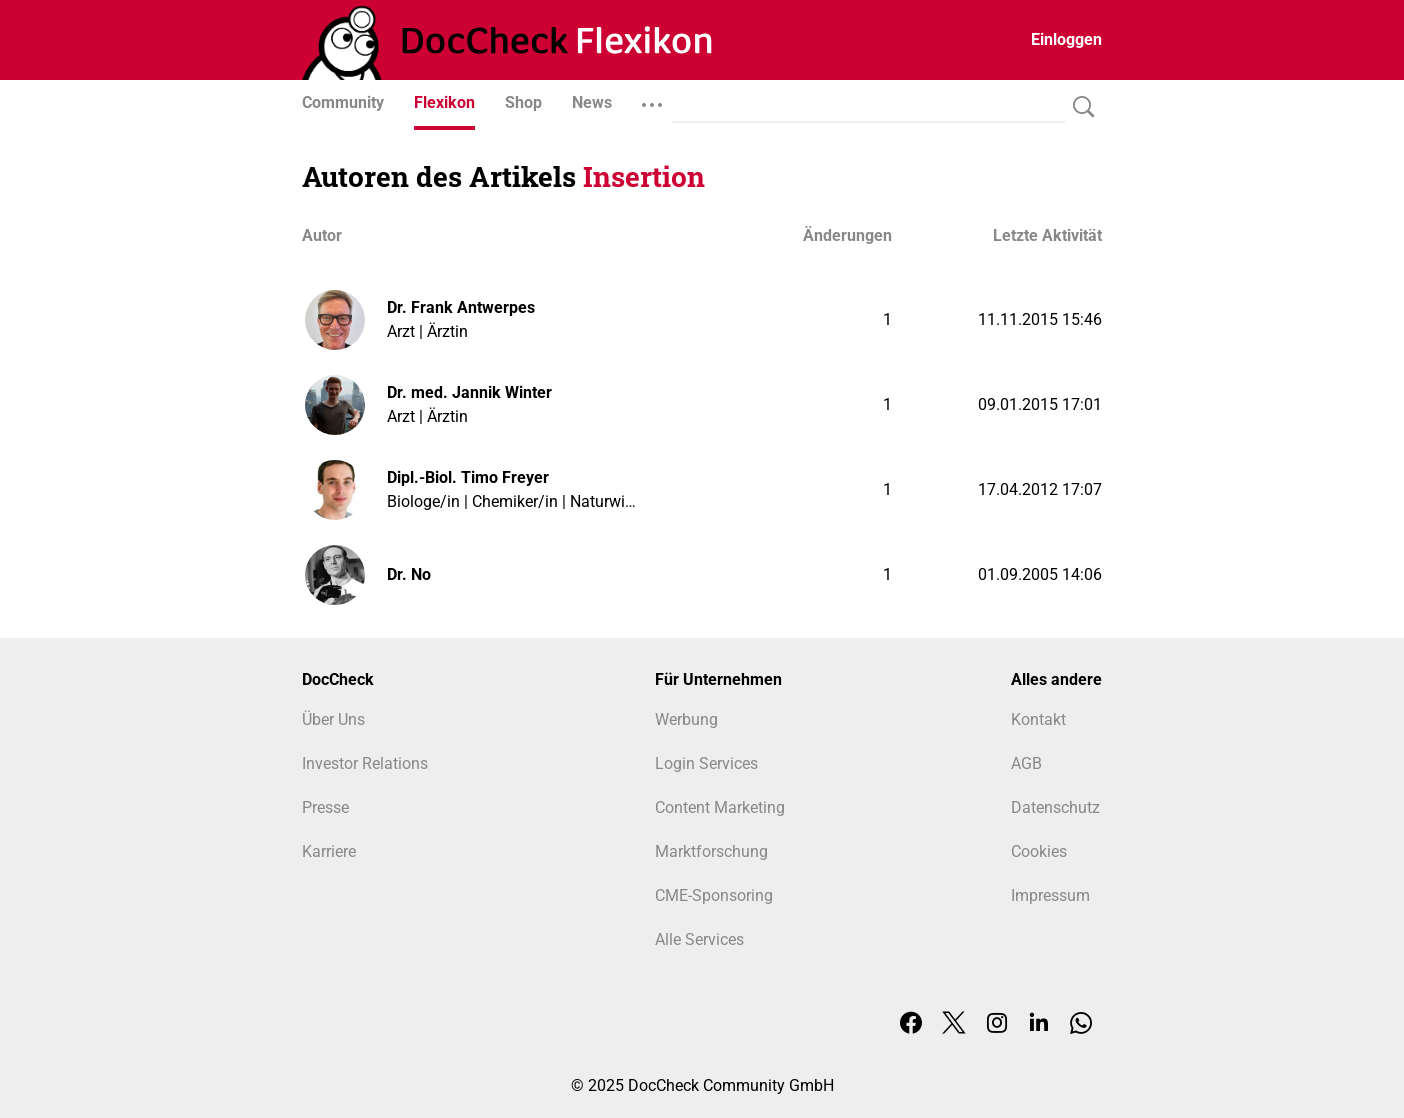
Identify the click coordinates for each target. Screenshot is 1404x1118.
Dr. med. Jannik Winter (469, 392)
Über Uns (333, 719)
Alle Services (699, 939)
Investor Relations (365, 763)
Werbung (686, 719)
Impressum (1050, 895)
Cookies (1039, 851)
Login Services (706, 763)
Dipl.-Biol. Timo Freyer (468, 477)
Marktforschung (711, 851)
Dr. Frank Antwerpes (461, 307)
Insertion (644, 176)
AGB (1026, 763)
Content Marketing (720, 807)
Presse (325, 807)
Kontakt (1038, 719)
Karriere (329, 851)
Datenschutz (1055, 807)
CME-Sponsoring (714, 895)
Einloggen (1066, 39)
